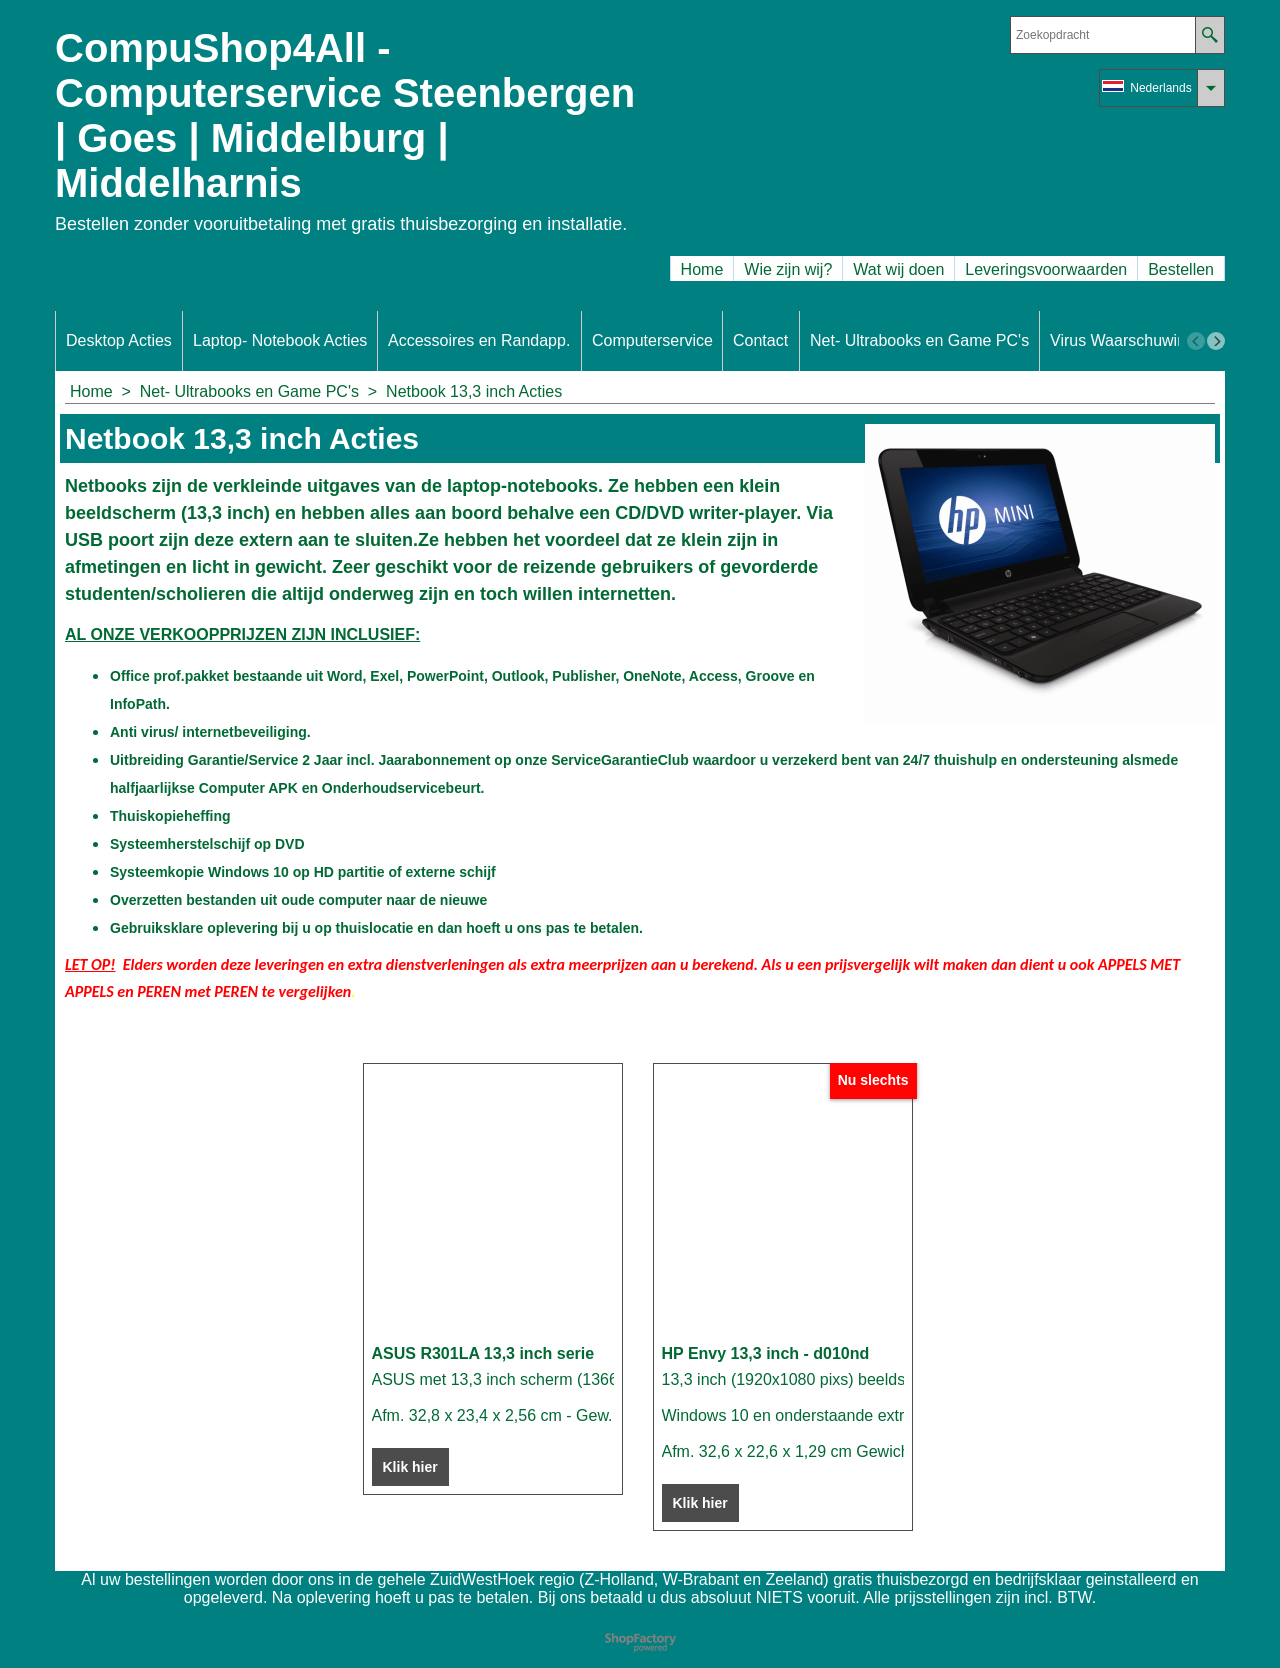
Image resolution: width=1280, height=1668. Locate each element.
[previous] (1196, 341)
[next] (1216, 341)
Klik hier (410, 1467)
